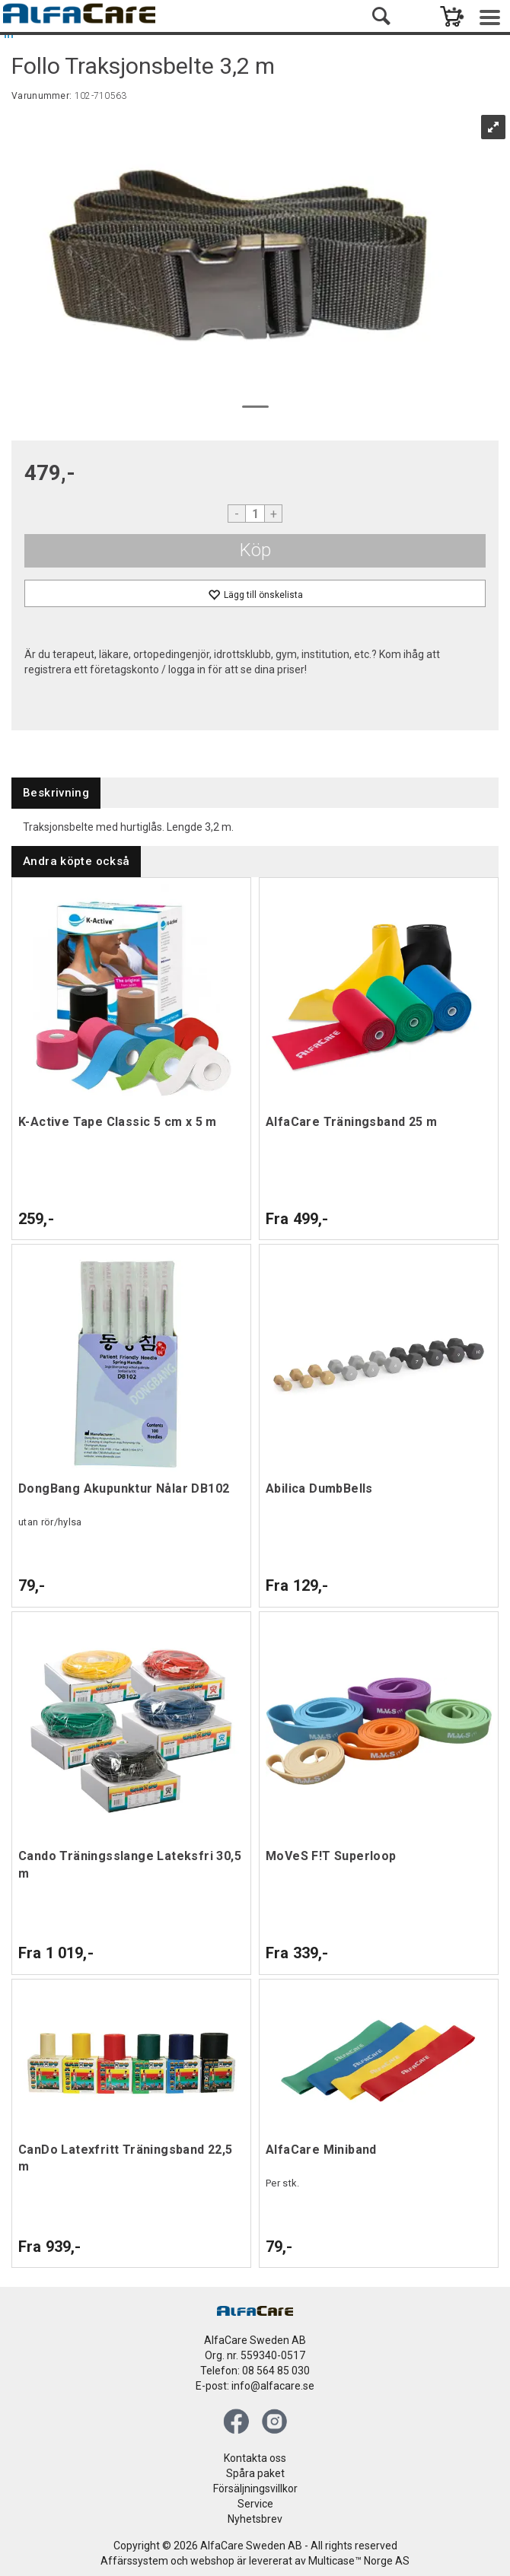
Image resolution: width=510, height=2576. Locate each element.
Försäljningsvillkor (255, 2488)
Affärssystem (134, 2561)
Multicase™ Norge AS (359, 2561)
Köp (255, 550)
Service (255, 2504)
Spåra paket (255, 2473)
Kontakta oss (255, 2458)
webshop (212, 2561)
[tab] (55, 793)
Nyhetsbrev (255, 2519)
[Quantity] (255, 513)
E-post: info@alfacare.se (255, 2386)
